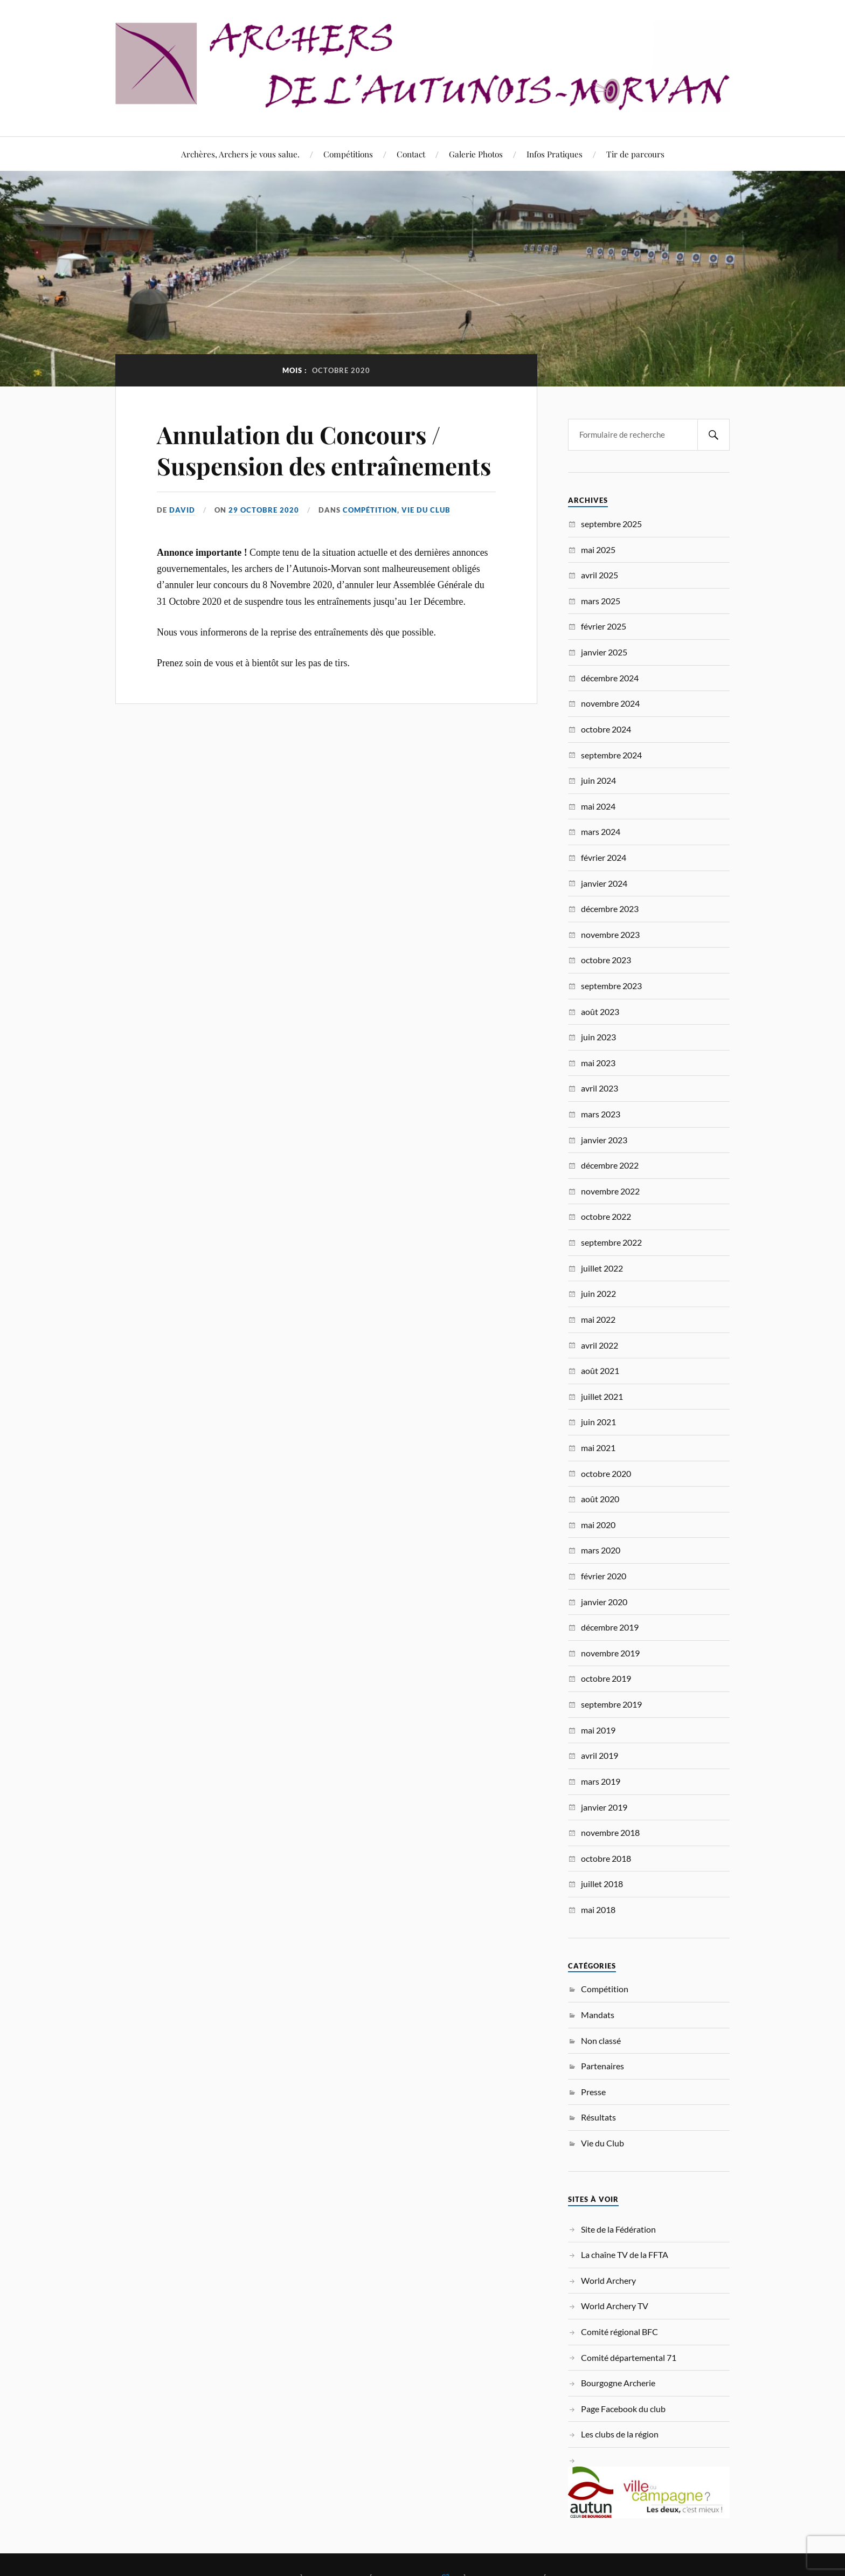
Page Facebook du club (623, 2409)
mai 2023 (598, 1063)
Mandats (597, 2014)
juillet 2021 (602, 1396)
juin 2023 (598, 1037)
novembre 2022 (610, 1191)
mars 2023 (600, 1114)
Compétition (370, 510)
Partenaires (602, 2066)
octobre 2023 (606, 960)
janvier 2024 (604, 883)
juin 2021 (598, 1422)
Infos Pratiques (555, 154)
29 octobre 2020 (263, 510)
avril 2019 (599, 1755)
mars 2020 (600, 1550)
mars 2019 (600, 1781)
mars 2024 (600, 831)
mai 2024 (598, 806)
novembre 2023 (610, 934)
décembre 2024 (610, 678)
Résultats (598, 2117)
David (182, 510)
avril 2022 (599, 1345)
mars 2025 (600, 601)
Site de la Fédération (618, 2229)
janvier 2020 (604, 1602)
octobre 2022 (606, 1216)
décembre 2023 (610, 908)
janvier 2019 (604, 1807)
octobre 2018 (606, 1858)
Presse (593, 2092)
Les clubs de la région (620, 2434)
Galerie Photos (476, 154)
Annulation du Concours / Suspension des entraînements (324, 449)
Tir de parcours (635, 154)
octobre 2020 (606, 1473)
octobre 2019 (606, 1678)
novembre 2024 (610, 703)
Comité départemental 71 (628, 2357)
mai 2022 (598, 1319)
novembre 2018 (610, 1832)
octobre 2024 (606, 729)
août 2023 (600, 1011)
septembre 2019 (611, 1704)
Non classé (601, 2040)
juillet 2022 (602, 1268)
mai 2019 (598, 1730)
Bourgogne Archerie (618, 2383)
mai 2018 (598, 1909)
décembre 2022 (610, 1165)
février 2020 (603, 1576)
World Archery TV (614, 2306)
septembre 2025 (611, 524)
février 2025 (603, 626)
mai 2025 (598, 549)
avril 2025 (599, 575)
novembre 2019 (610, 1653)
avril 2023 (599, 1088)
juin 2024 (598, 780)
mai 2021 (598, 1447)
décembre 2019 (610, 1627)
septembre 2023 (611, 985)
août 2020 (600, 1499)
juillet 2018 (602, 1884)
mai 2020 (598, 1525)
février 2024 (603, 857)
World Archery (608, 2280)
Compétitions (348, 154)
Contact (411, 154)
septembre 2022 (611, 1242)
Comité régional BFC (619, 2331)
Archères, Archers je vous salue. (240, 154)
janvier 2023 (604, 1140)
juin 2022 (598, 1293)
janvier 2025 (604, 652)
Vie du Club (426, 510)
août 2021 (600, 1370)
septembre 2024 (611, 755)
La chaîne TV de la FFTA (624, 2254)
